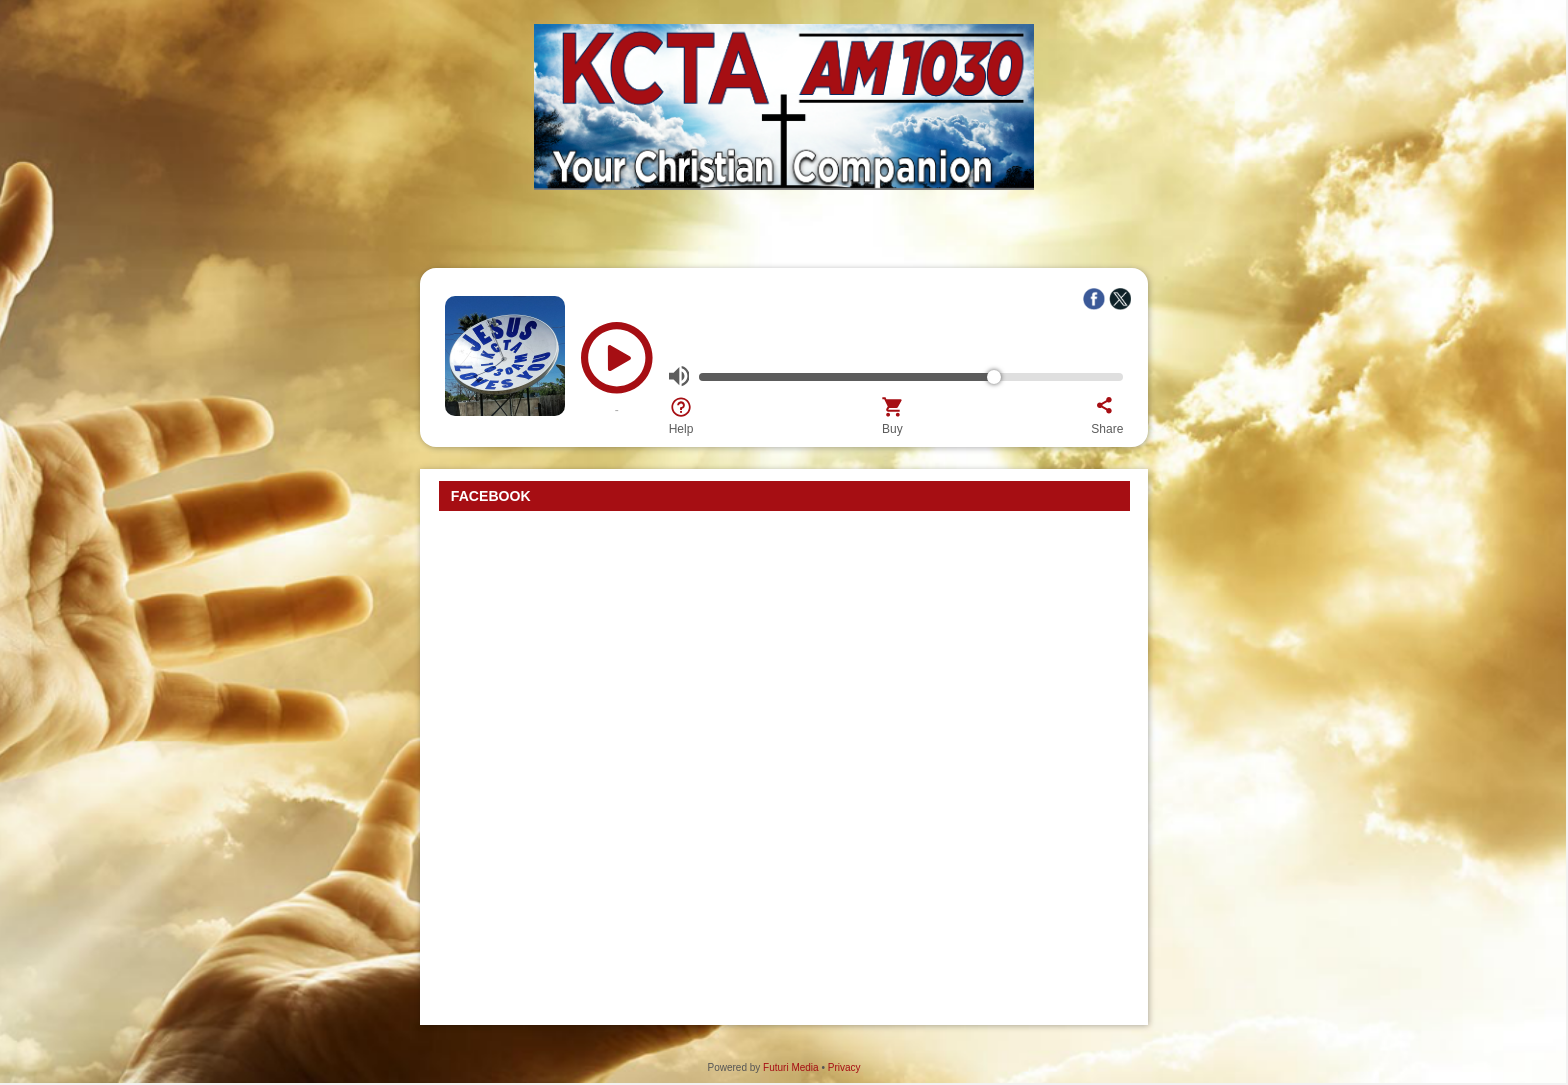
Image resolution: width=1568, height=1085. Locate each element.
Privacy (844, 1067)
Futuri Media (791, 1067)
